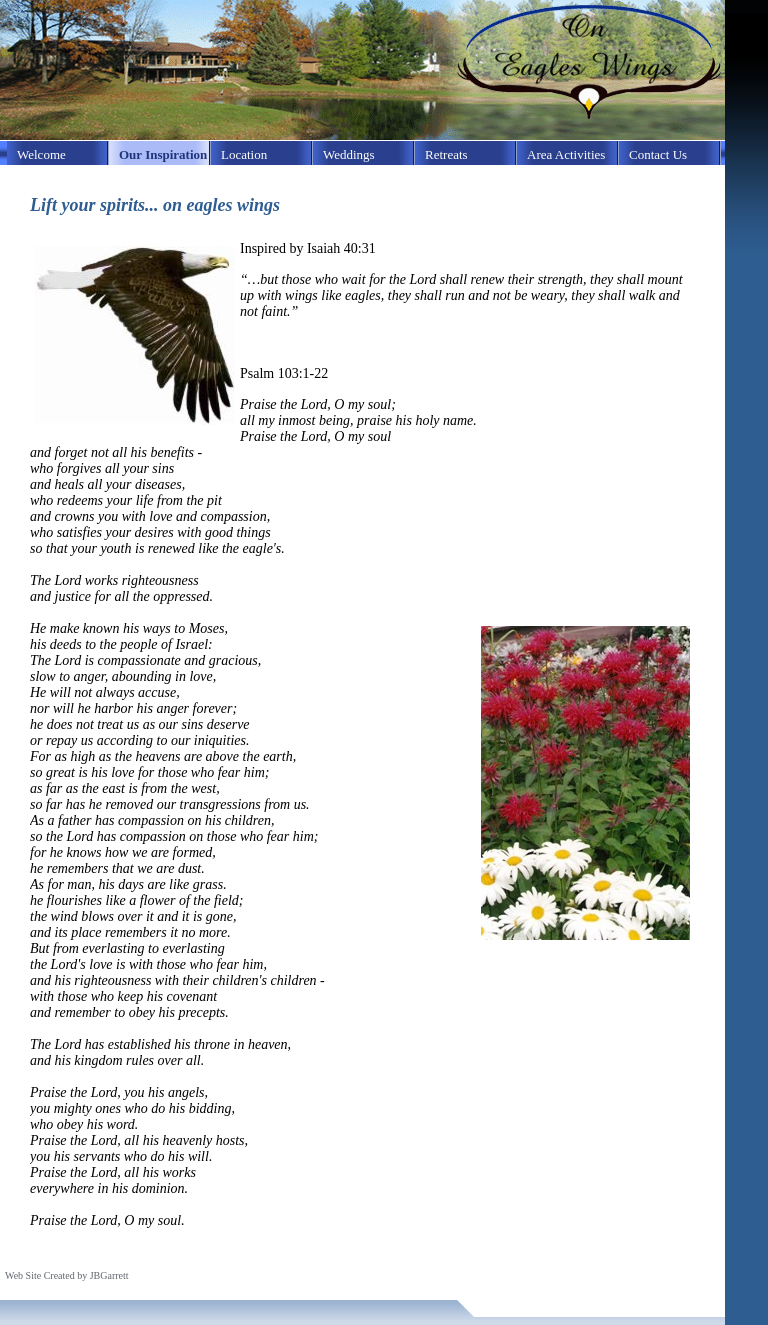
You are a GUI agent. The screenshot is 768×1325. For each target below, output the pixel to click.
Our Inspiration (163, 154)
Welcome (41, 154)
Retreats (446, 154)
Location (244, 154)
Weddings (349, 154)
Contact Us (658, 154)
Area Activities (566, 154)
